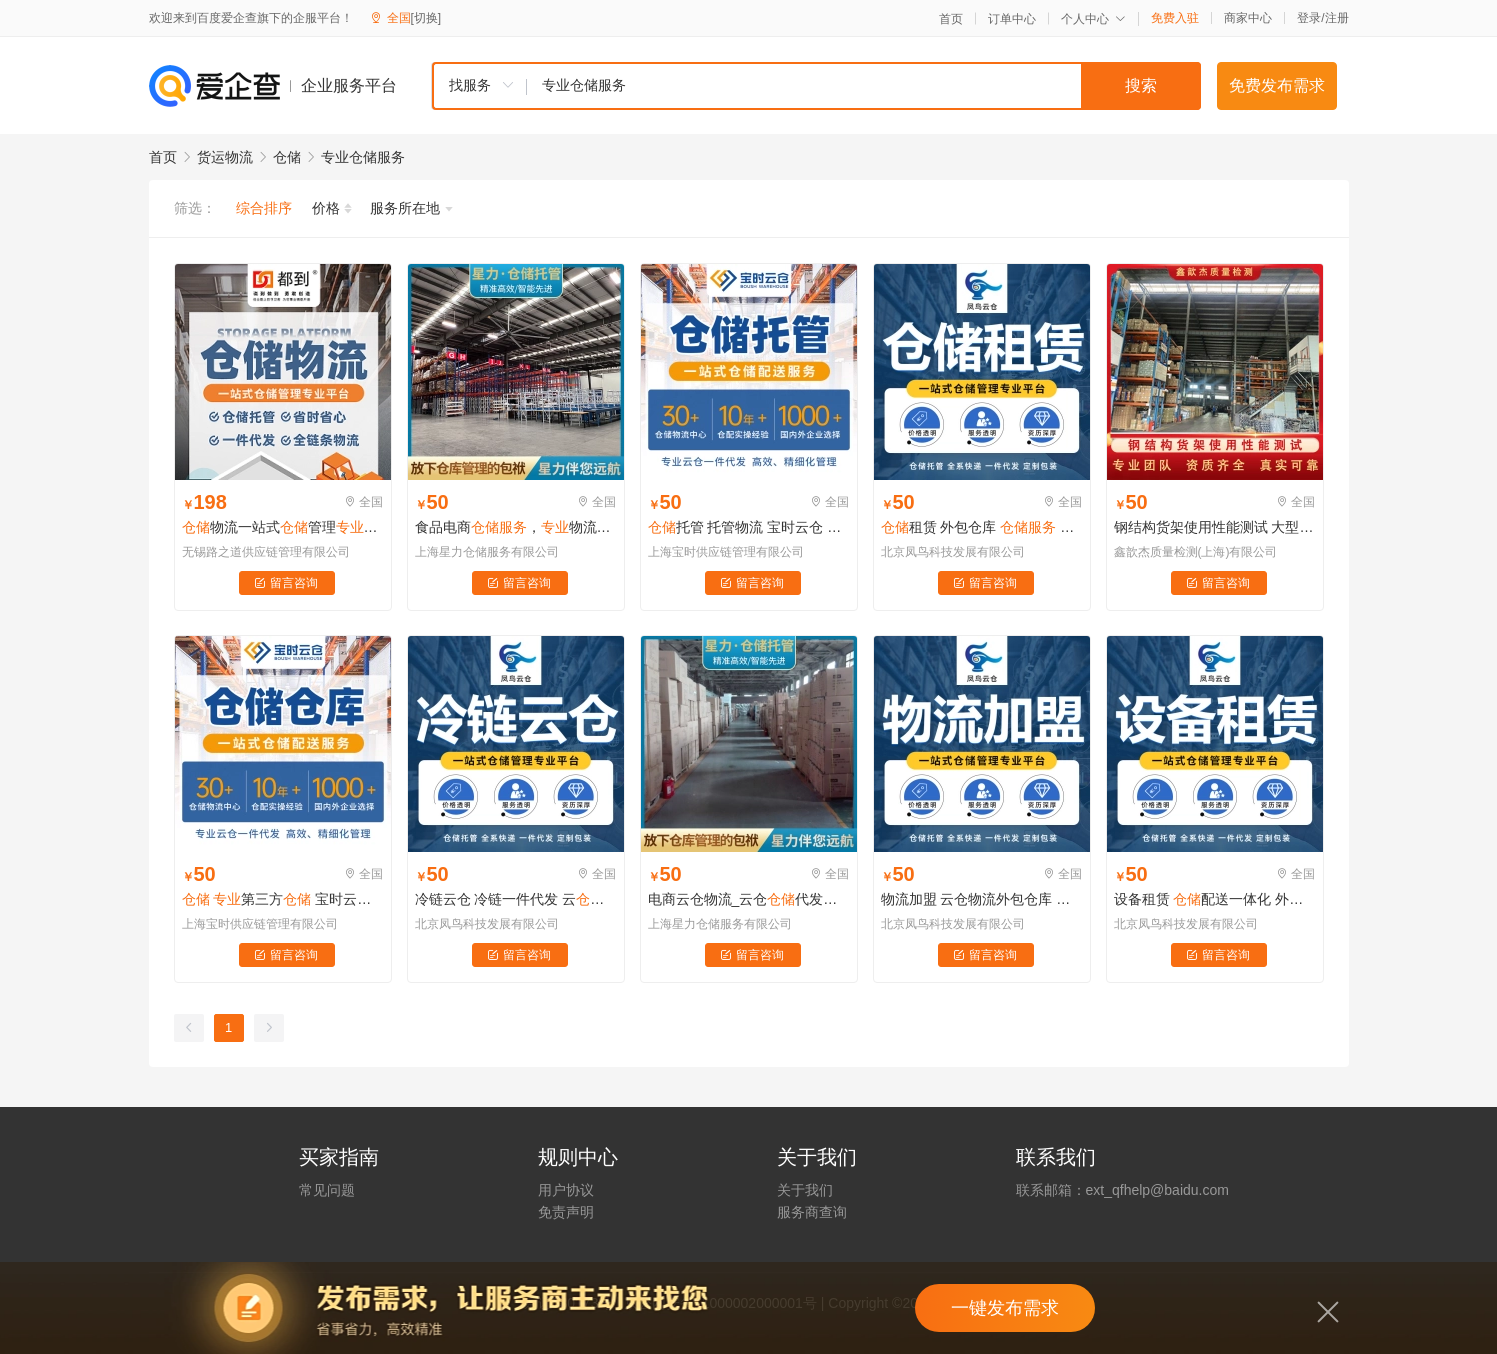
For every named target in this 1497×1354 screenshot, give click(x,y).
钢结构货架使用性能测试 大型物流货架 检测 (1215, 527)
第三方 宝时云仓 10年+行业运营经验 (283, 899)
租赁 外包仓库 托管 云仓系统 (982, 527)
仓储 (287, 157)
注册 (1337, 18)
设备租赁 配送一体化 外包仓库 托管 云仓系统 (1215, 899)
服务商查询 (812, 1212)
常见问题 (327, 1190)
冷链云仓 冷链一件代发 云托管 (516, 899)
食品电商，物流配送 (516, 527)
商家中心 (1248, 18)
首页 (951, 19)
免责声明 (566, 1212)
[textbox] (864, 86)
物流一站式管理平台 (283, 527)
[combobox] (816, 86)
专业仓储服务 (363, 157)
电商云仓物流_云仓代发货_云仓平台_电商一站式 (749, 899)
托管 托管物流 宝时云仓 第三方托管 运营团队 (749, 527)
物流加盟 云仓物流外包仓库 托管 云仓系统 (982, 899)
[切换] (426, 18)
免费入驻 (1175, 18)
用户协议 (566, 1190)
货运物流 (225, 157)
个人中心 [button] (1093, 19)
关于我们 (805, 1190)
